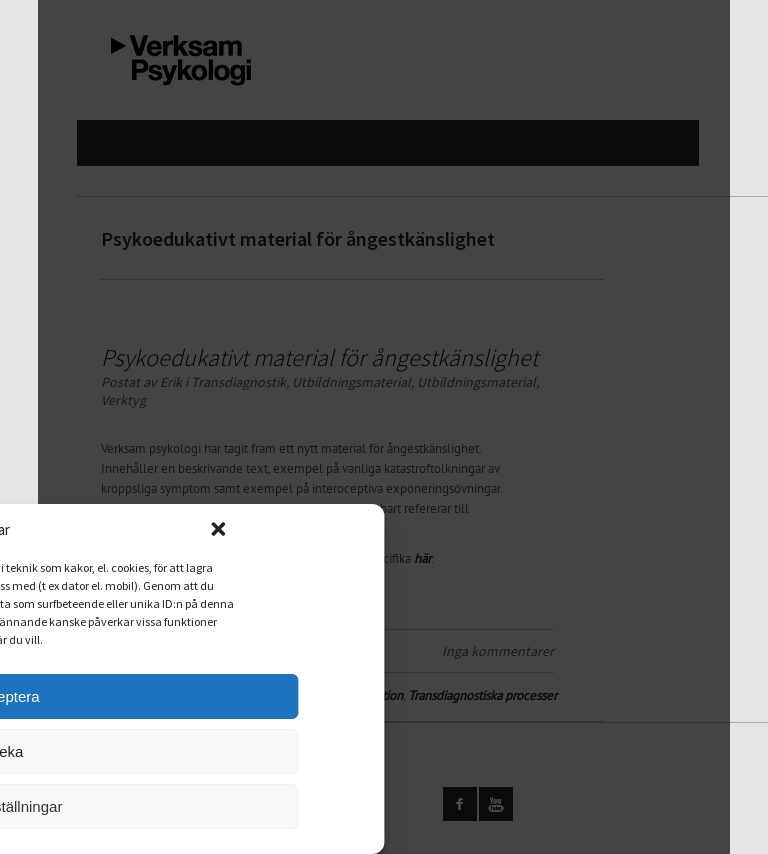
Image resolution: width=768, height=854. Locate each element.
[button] (254, 529)
